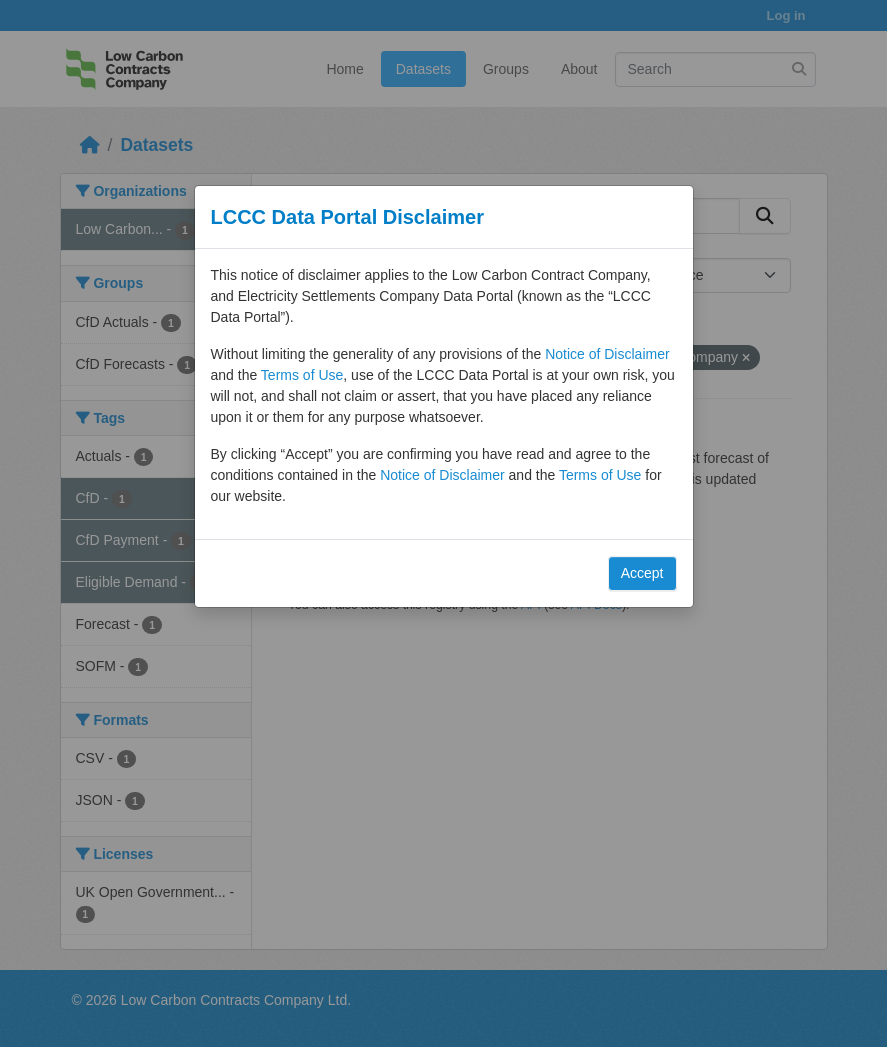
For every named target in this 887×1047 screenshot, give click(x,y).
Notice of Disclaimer (607, 354)
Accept (642, 573)
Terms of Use (302, 375)
